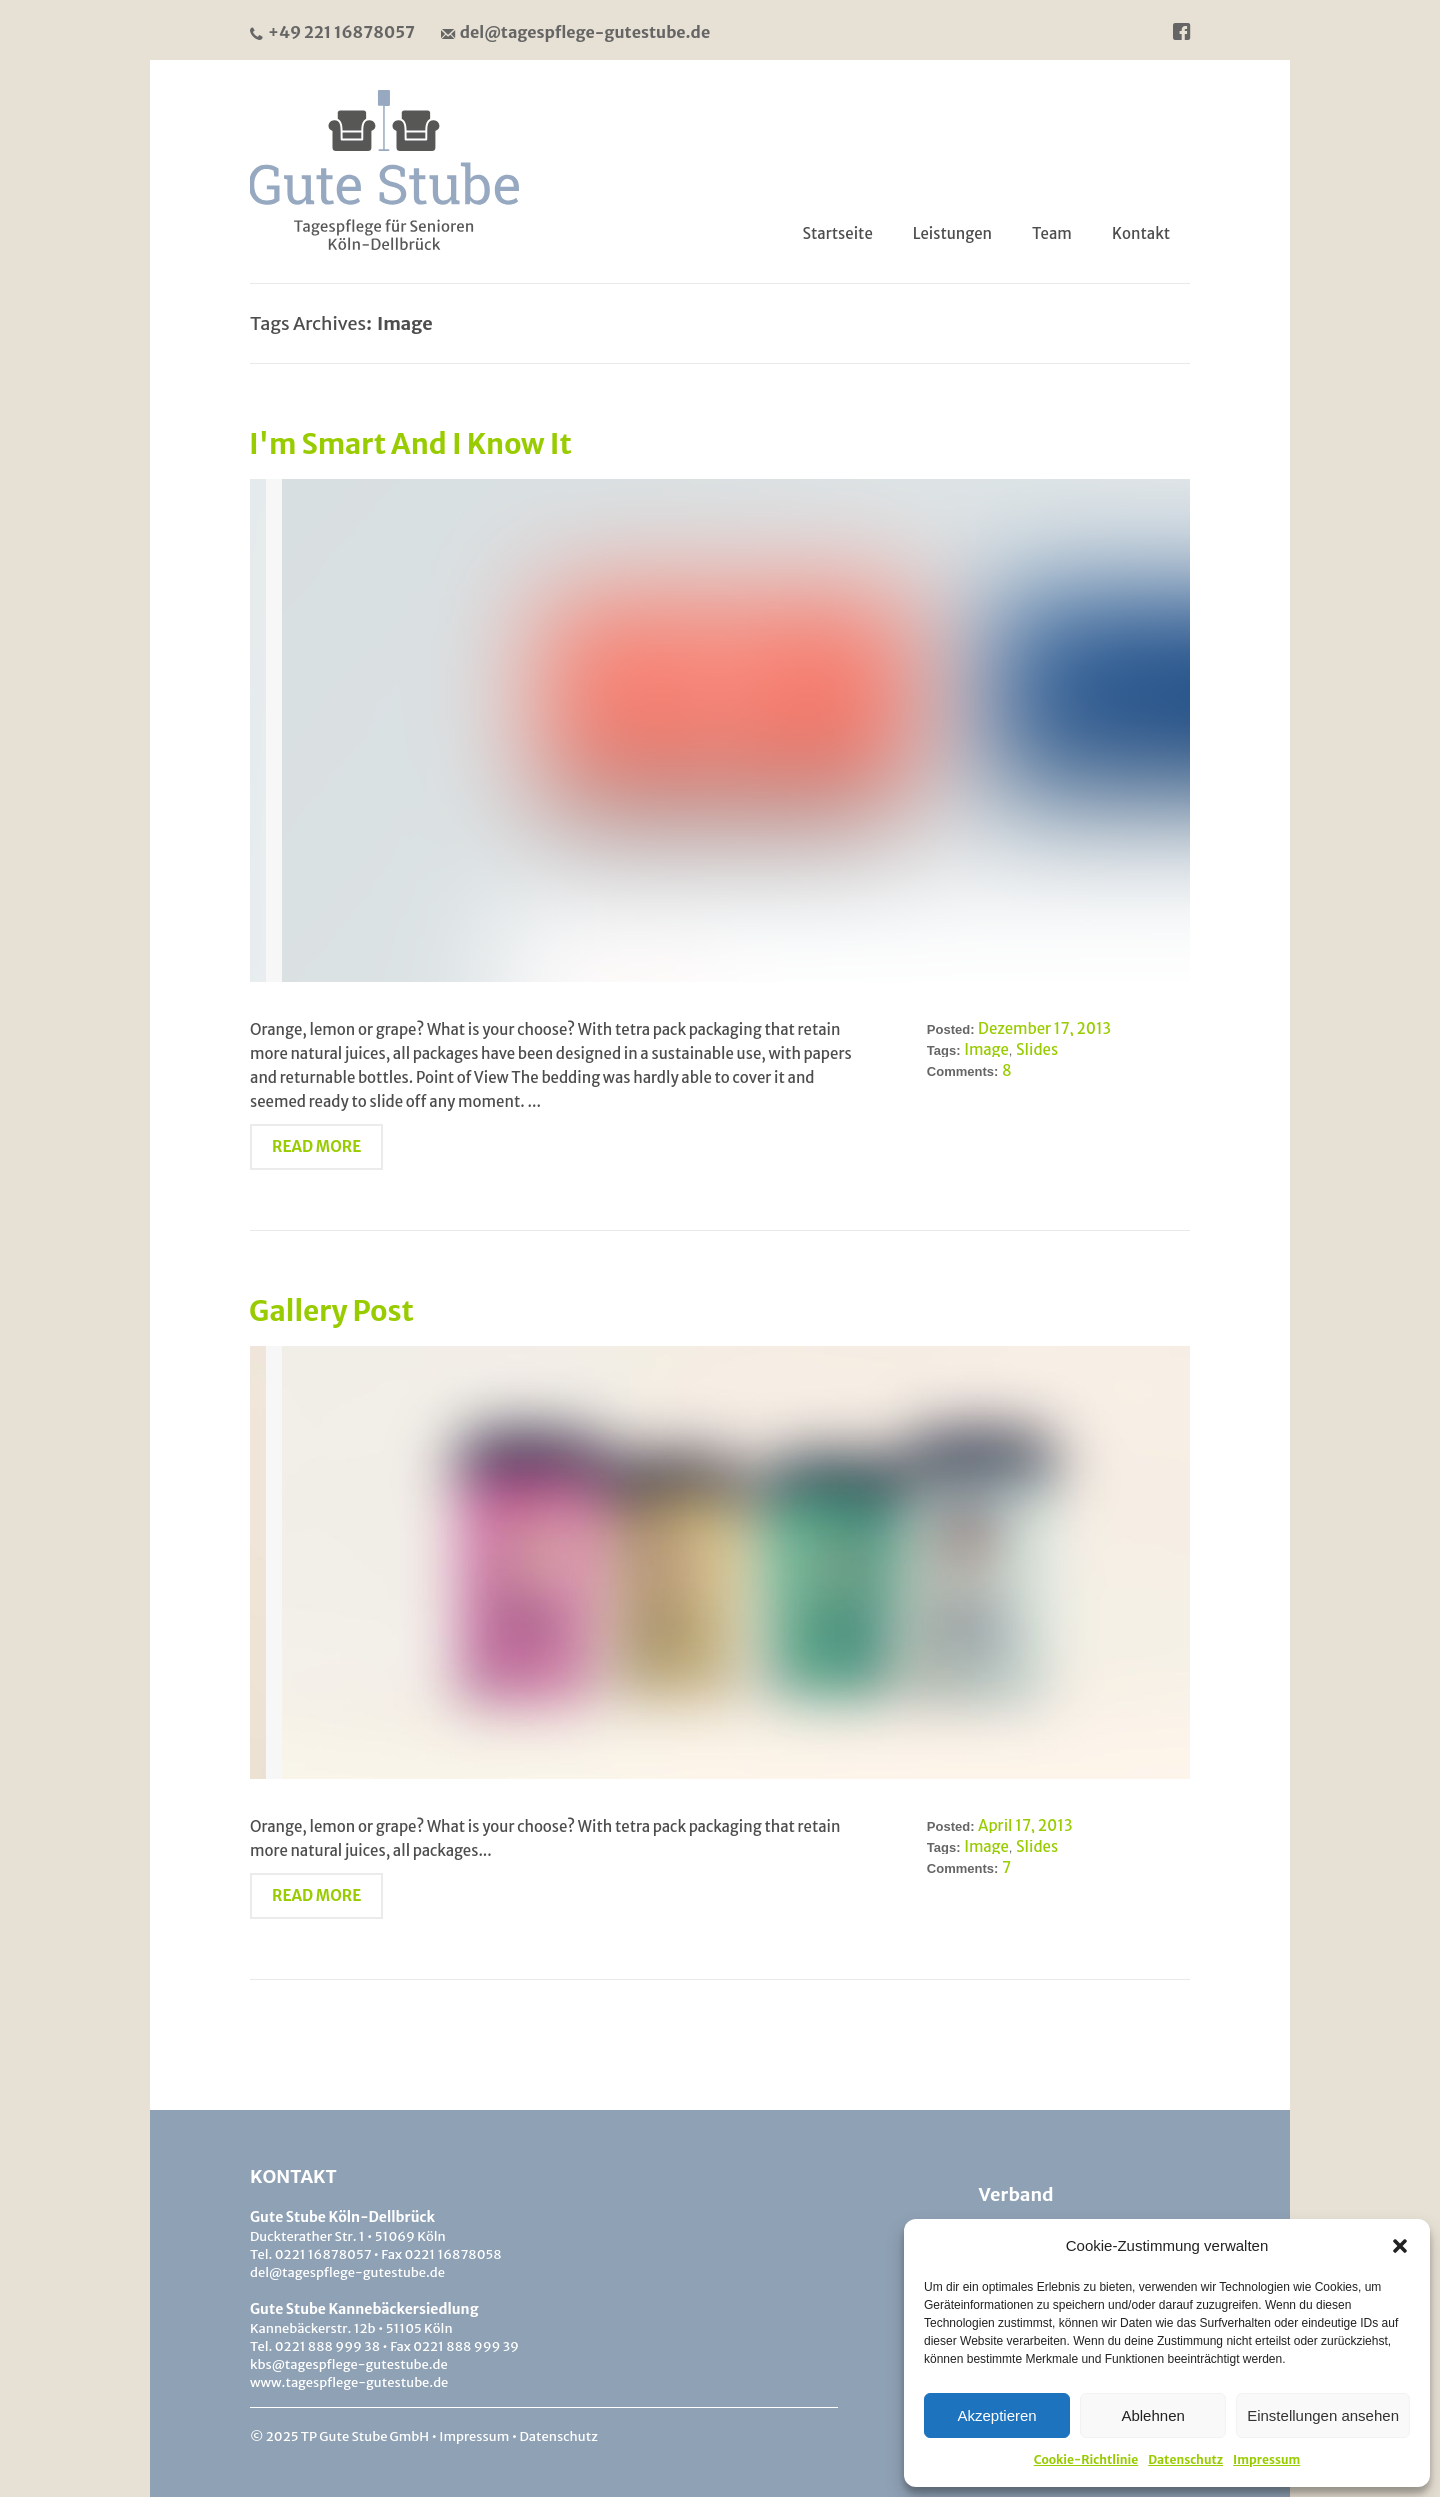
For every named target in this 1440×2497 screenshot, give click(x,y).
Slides (1037, 1049)
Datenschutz (1185, 2459)
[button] (1400, 2246)
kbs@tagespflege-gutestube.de (349, 2364)
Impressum (1266, 2459)
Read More (316, 1146)
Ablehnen (1152, 2415)
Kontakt (1141, 233)
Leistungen (952, 233)
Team (1052, 233)
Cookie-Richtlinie (1086, 2459)
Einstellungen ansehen (1323, 2415)
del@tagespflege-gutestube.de (575, 32)
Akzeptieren (996, 2415)
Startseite (838, 233)
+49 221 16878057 (332, 32)
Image (986, 1049)
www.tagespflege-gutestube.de (349, 2382)
